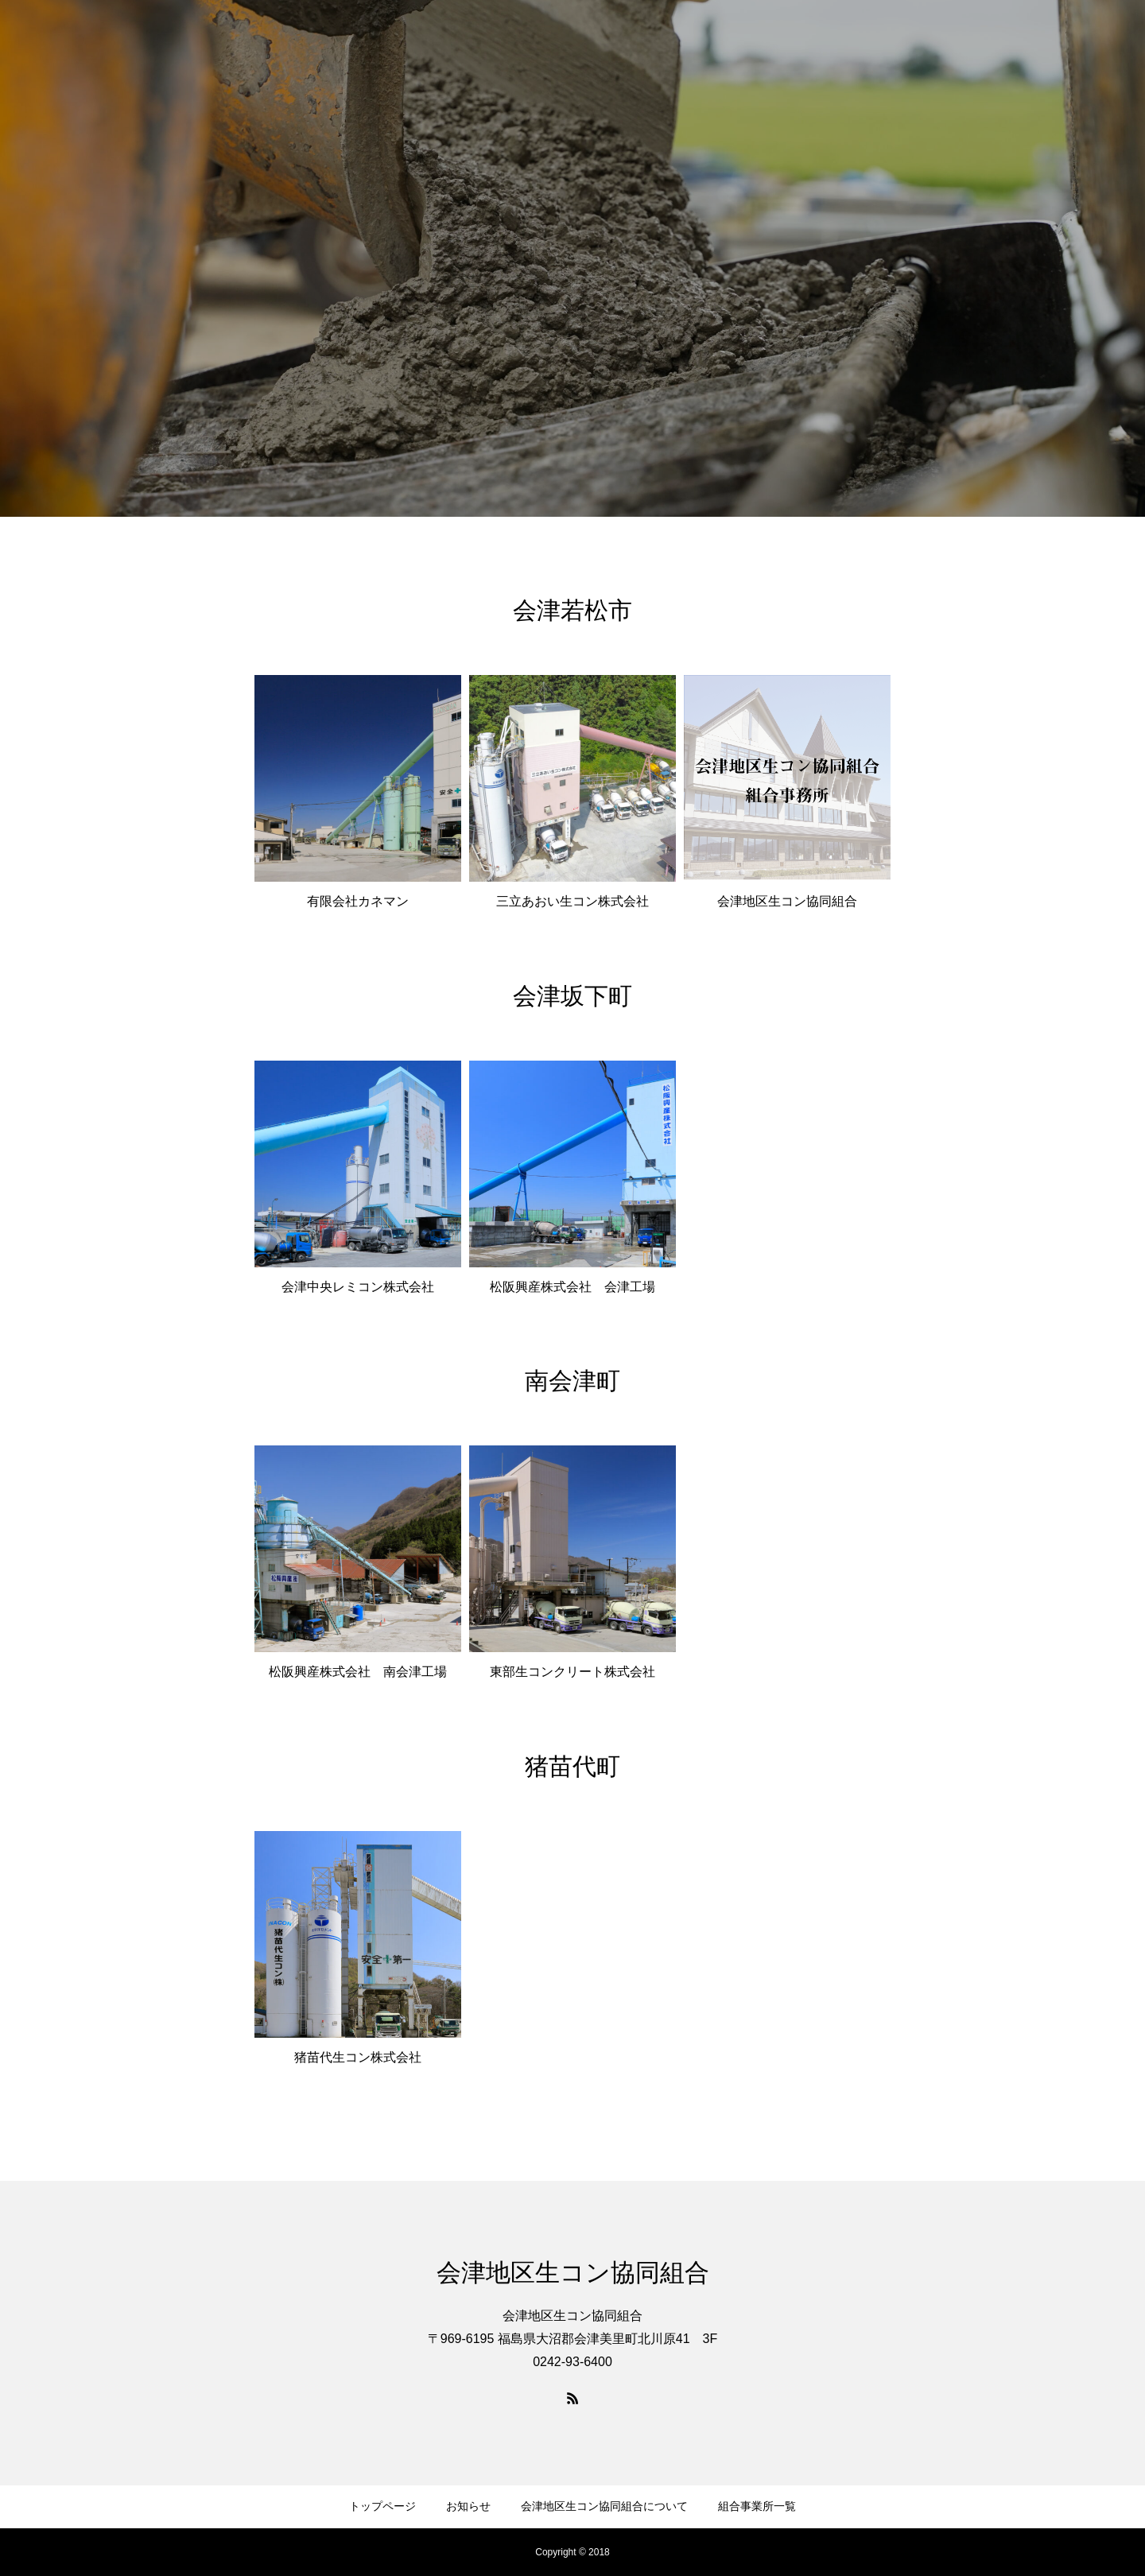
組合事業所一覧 (757, 2506)
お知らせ (468, 2506)
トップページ (382, 2506)
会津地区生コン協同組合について (604, 2506)
